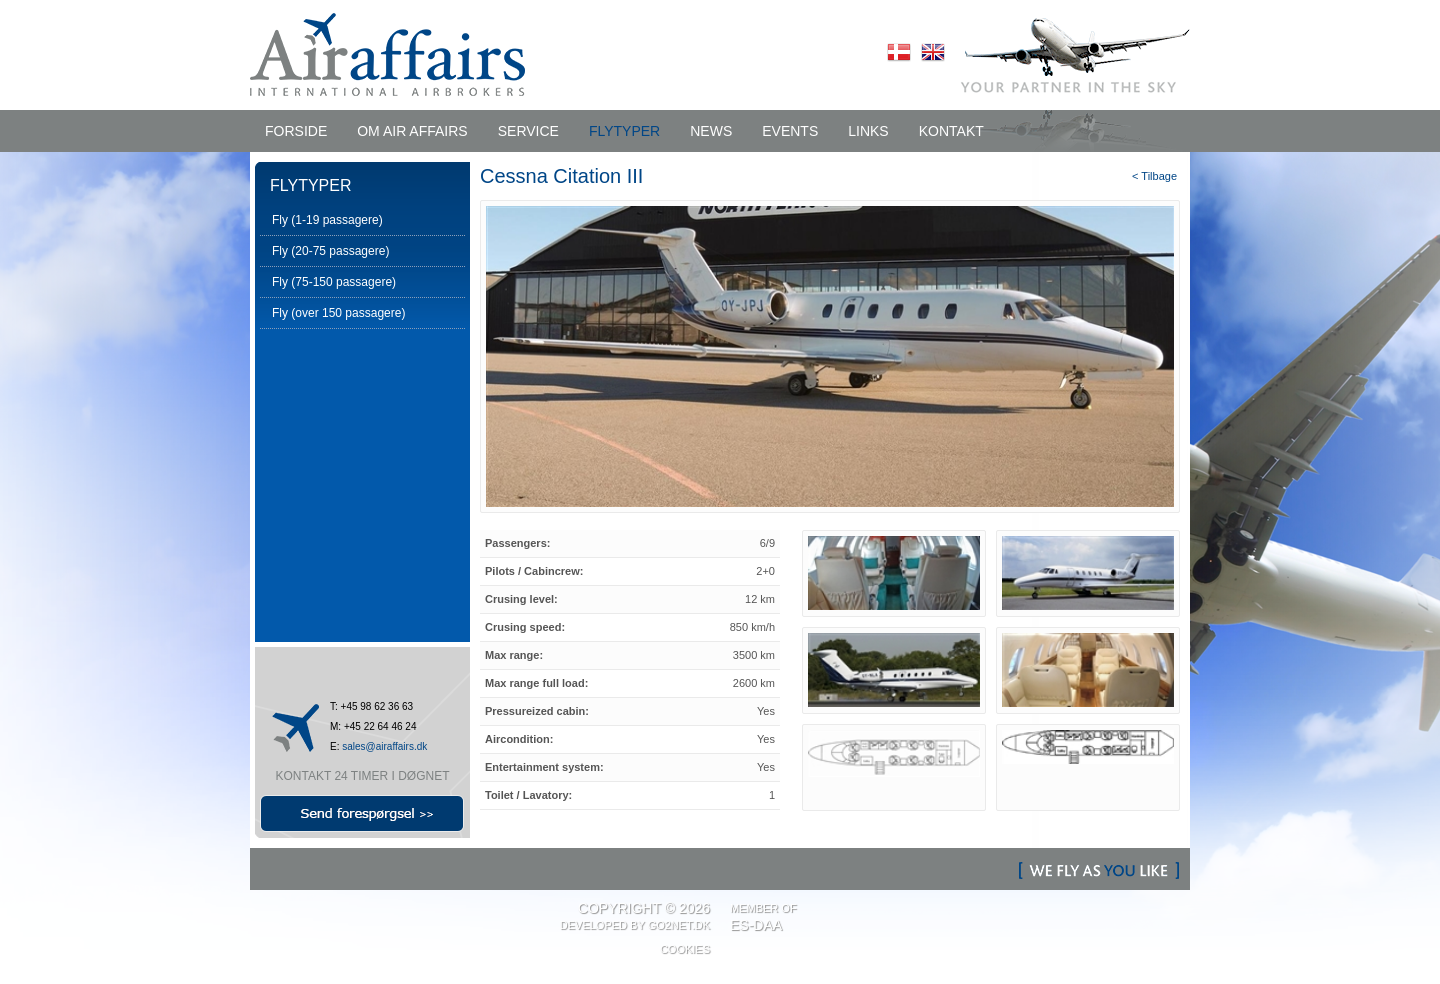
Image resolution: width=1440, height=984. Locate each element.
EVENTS (790, 131)
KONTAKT (951, 131)
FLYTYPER (624, 131)
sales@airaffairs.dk (384, 746)
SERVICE (528, 131)
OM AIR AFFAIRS (412, 131)
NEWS (711, 131)
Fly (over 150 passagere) (338, 313)
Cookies (685, 949)
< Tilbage (1154, 176)
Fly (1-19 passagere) (327, 220)
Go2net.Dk (679, 925)
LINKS (868, 131)
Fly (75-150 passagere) (334, 282)
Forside (296, 131)
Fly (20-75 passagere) (330, 251)
